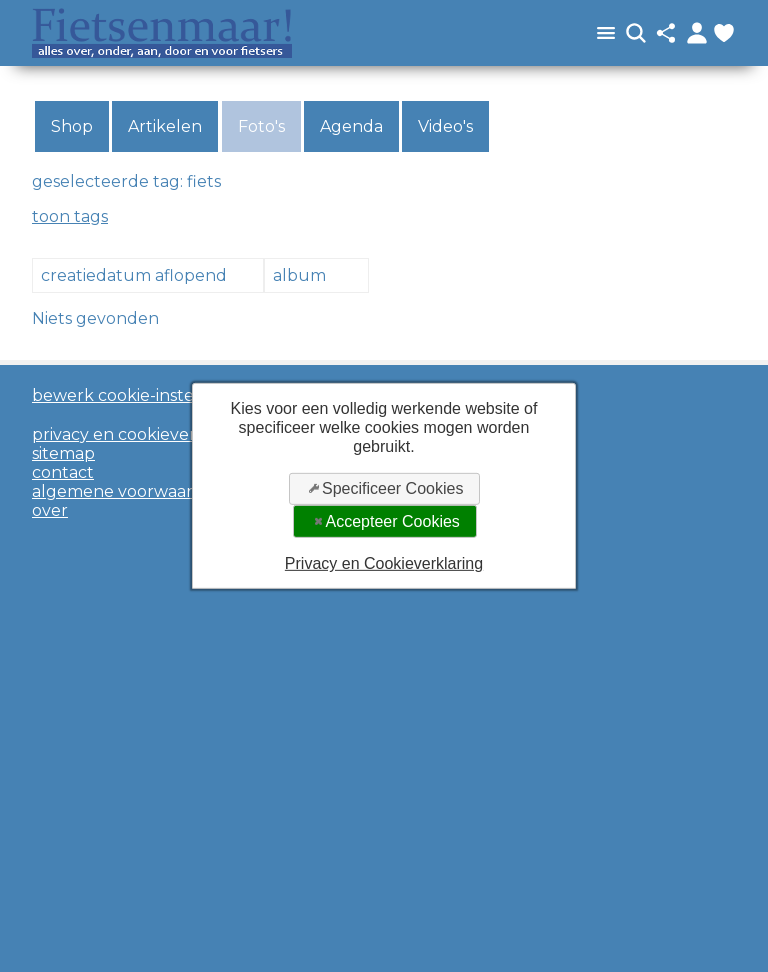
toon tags (70, 216)
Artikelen (165, 126)
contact (63, 472)
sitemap (63, 453)
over (50, 510)
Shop (72, 126)
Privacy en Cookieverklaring (384, 563)
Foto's (261, 126)
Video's (445, 126)
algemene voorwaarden (128, 491)
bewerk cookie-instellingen (141, 395)
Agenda (351, 126)
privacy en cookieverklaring (142, 434)
